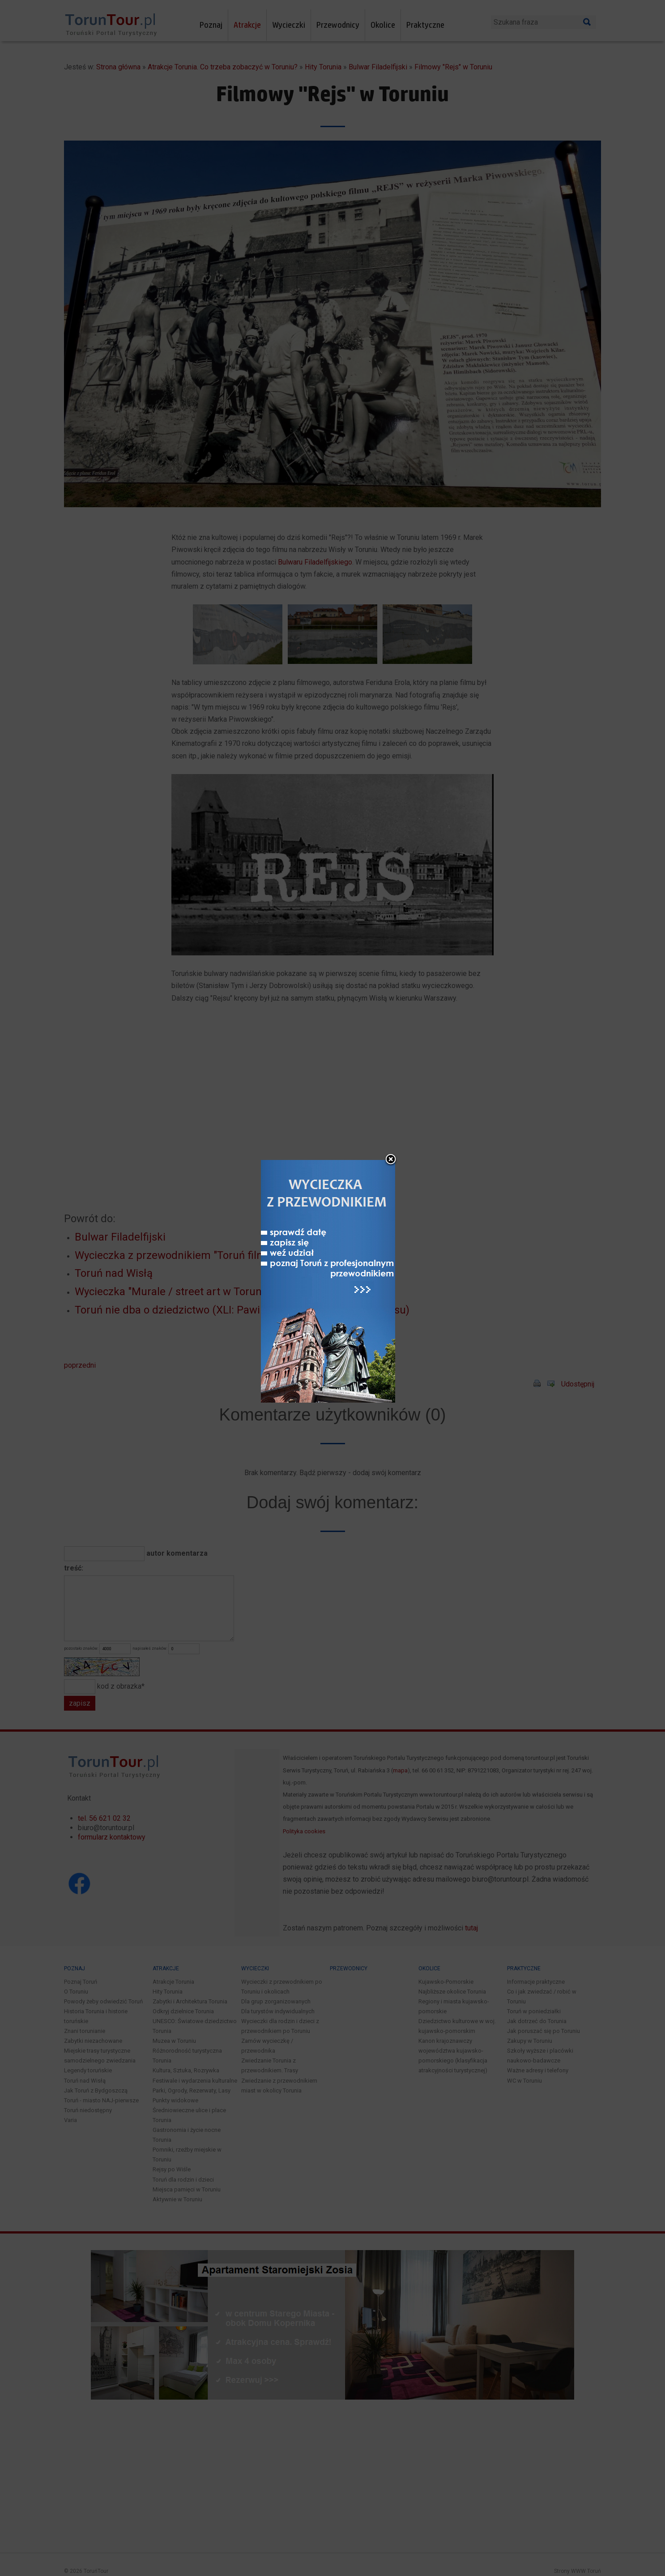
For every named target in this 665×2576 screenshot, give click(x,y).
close (390, 1160)
